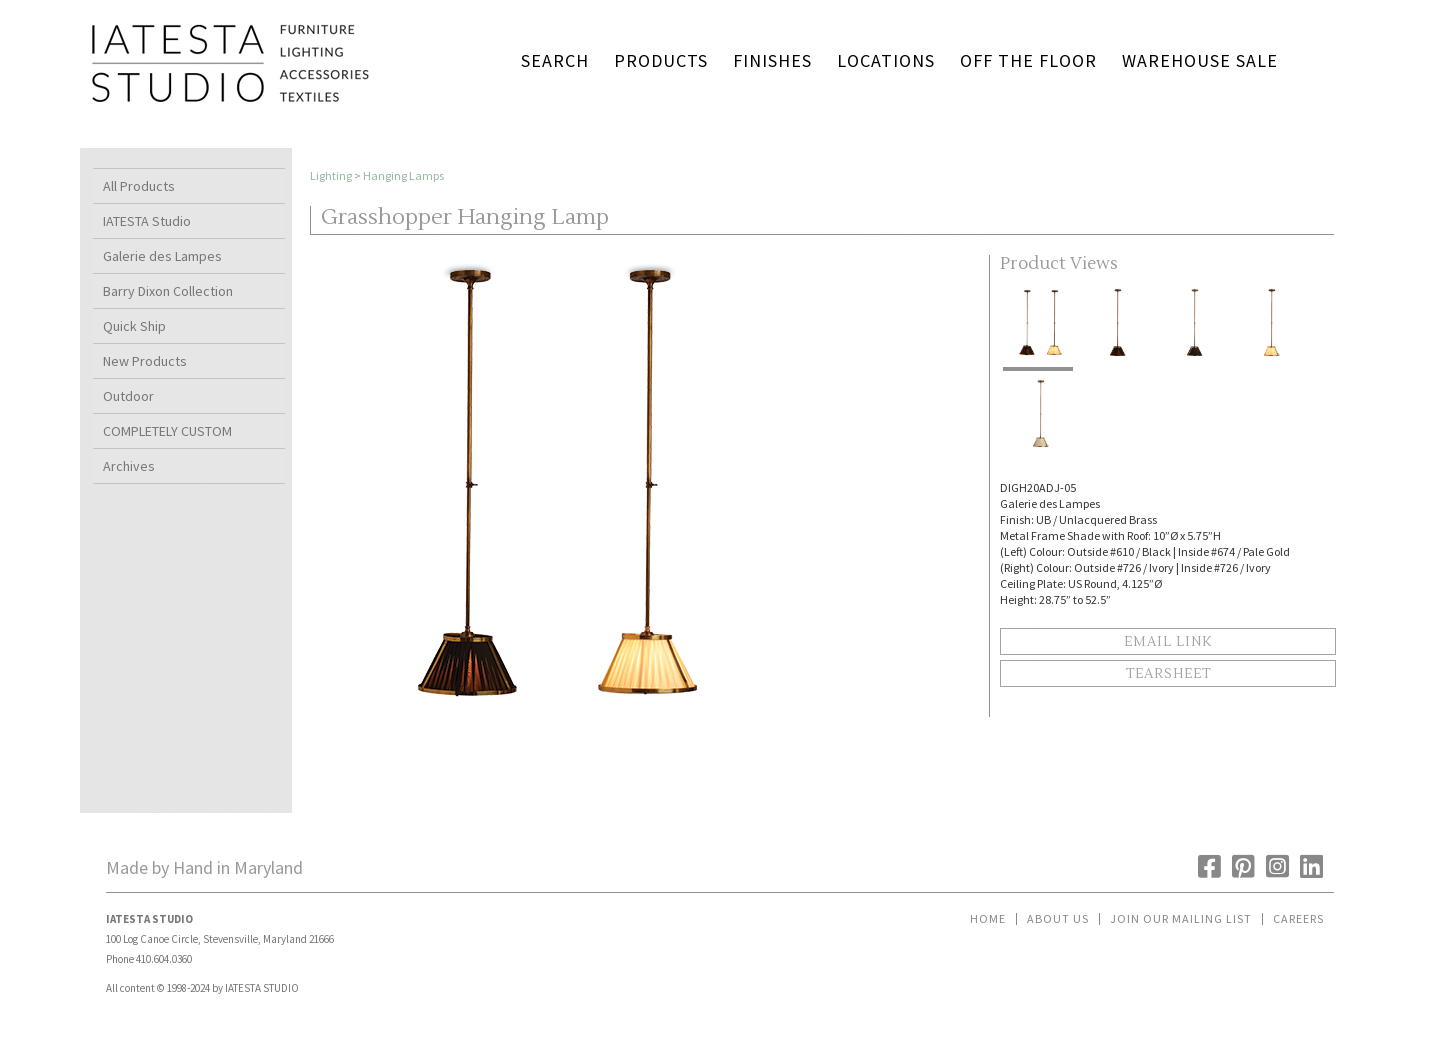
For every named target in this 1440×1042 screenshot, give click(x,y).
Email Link (1168, 642)
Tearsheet (1168, 674)
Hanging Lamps (403, 175)
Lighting (331, 175)
